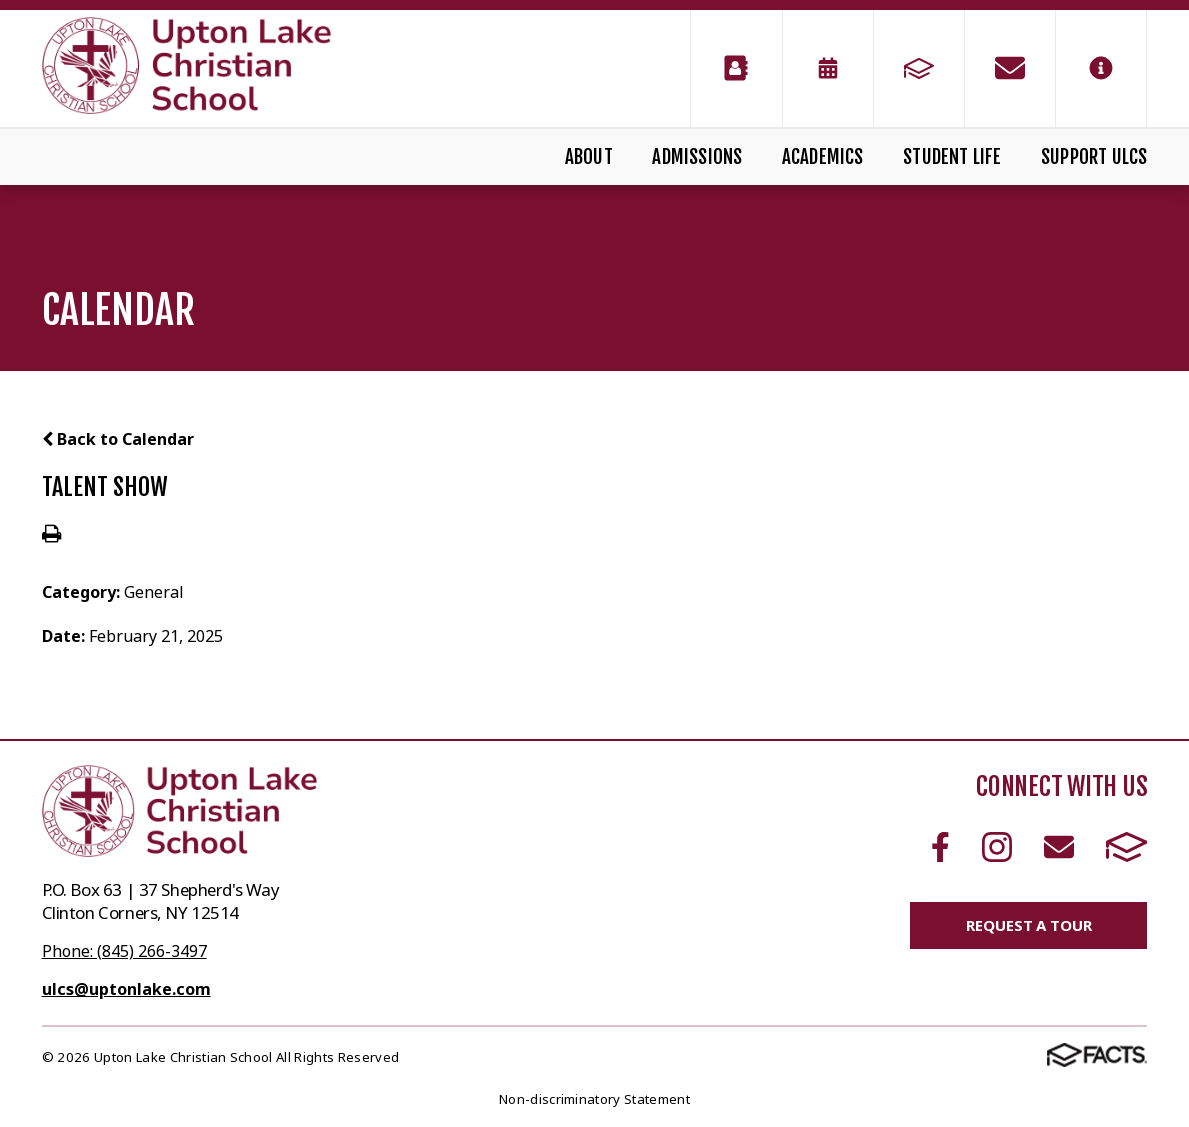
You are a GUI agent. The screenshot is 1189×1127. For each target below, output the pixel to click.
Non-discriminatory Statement (594, 1099)
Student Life (952, 157)
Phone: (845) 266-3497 (124, 951)
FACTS (1127, 847)
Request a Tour (1028, 925)
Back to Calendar (118, 439)
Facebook (940, 847)
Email (1059, 847)
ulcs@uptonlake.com (126, 989)
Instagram (997, 847)
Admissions (697, 157)
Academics (823, 157)
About (589, 157)
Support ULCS (1094, 157)
